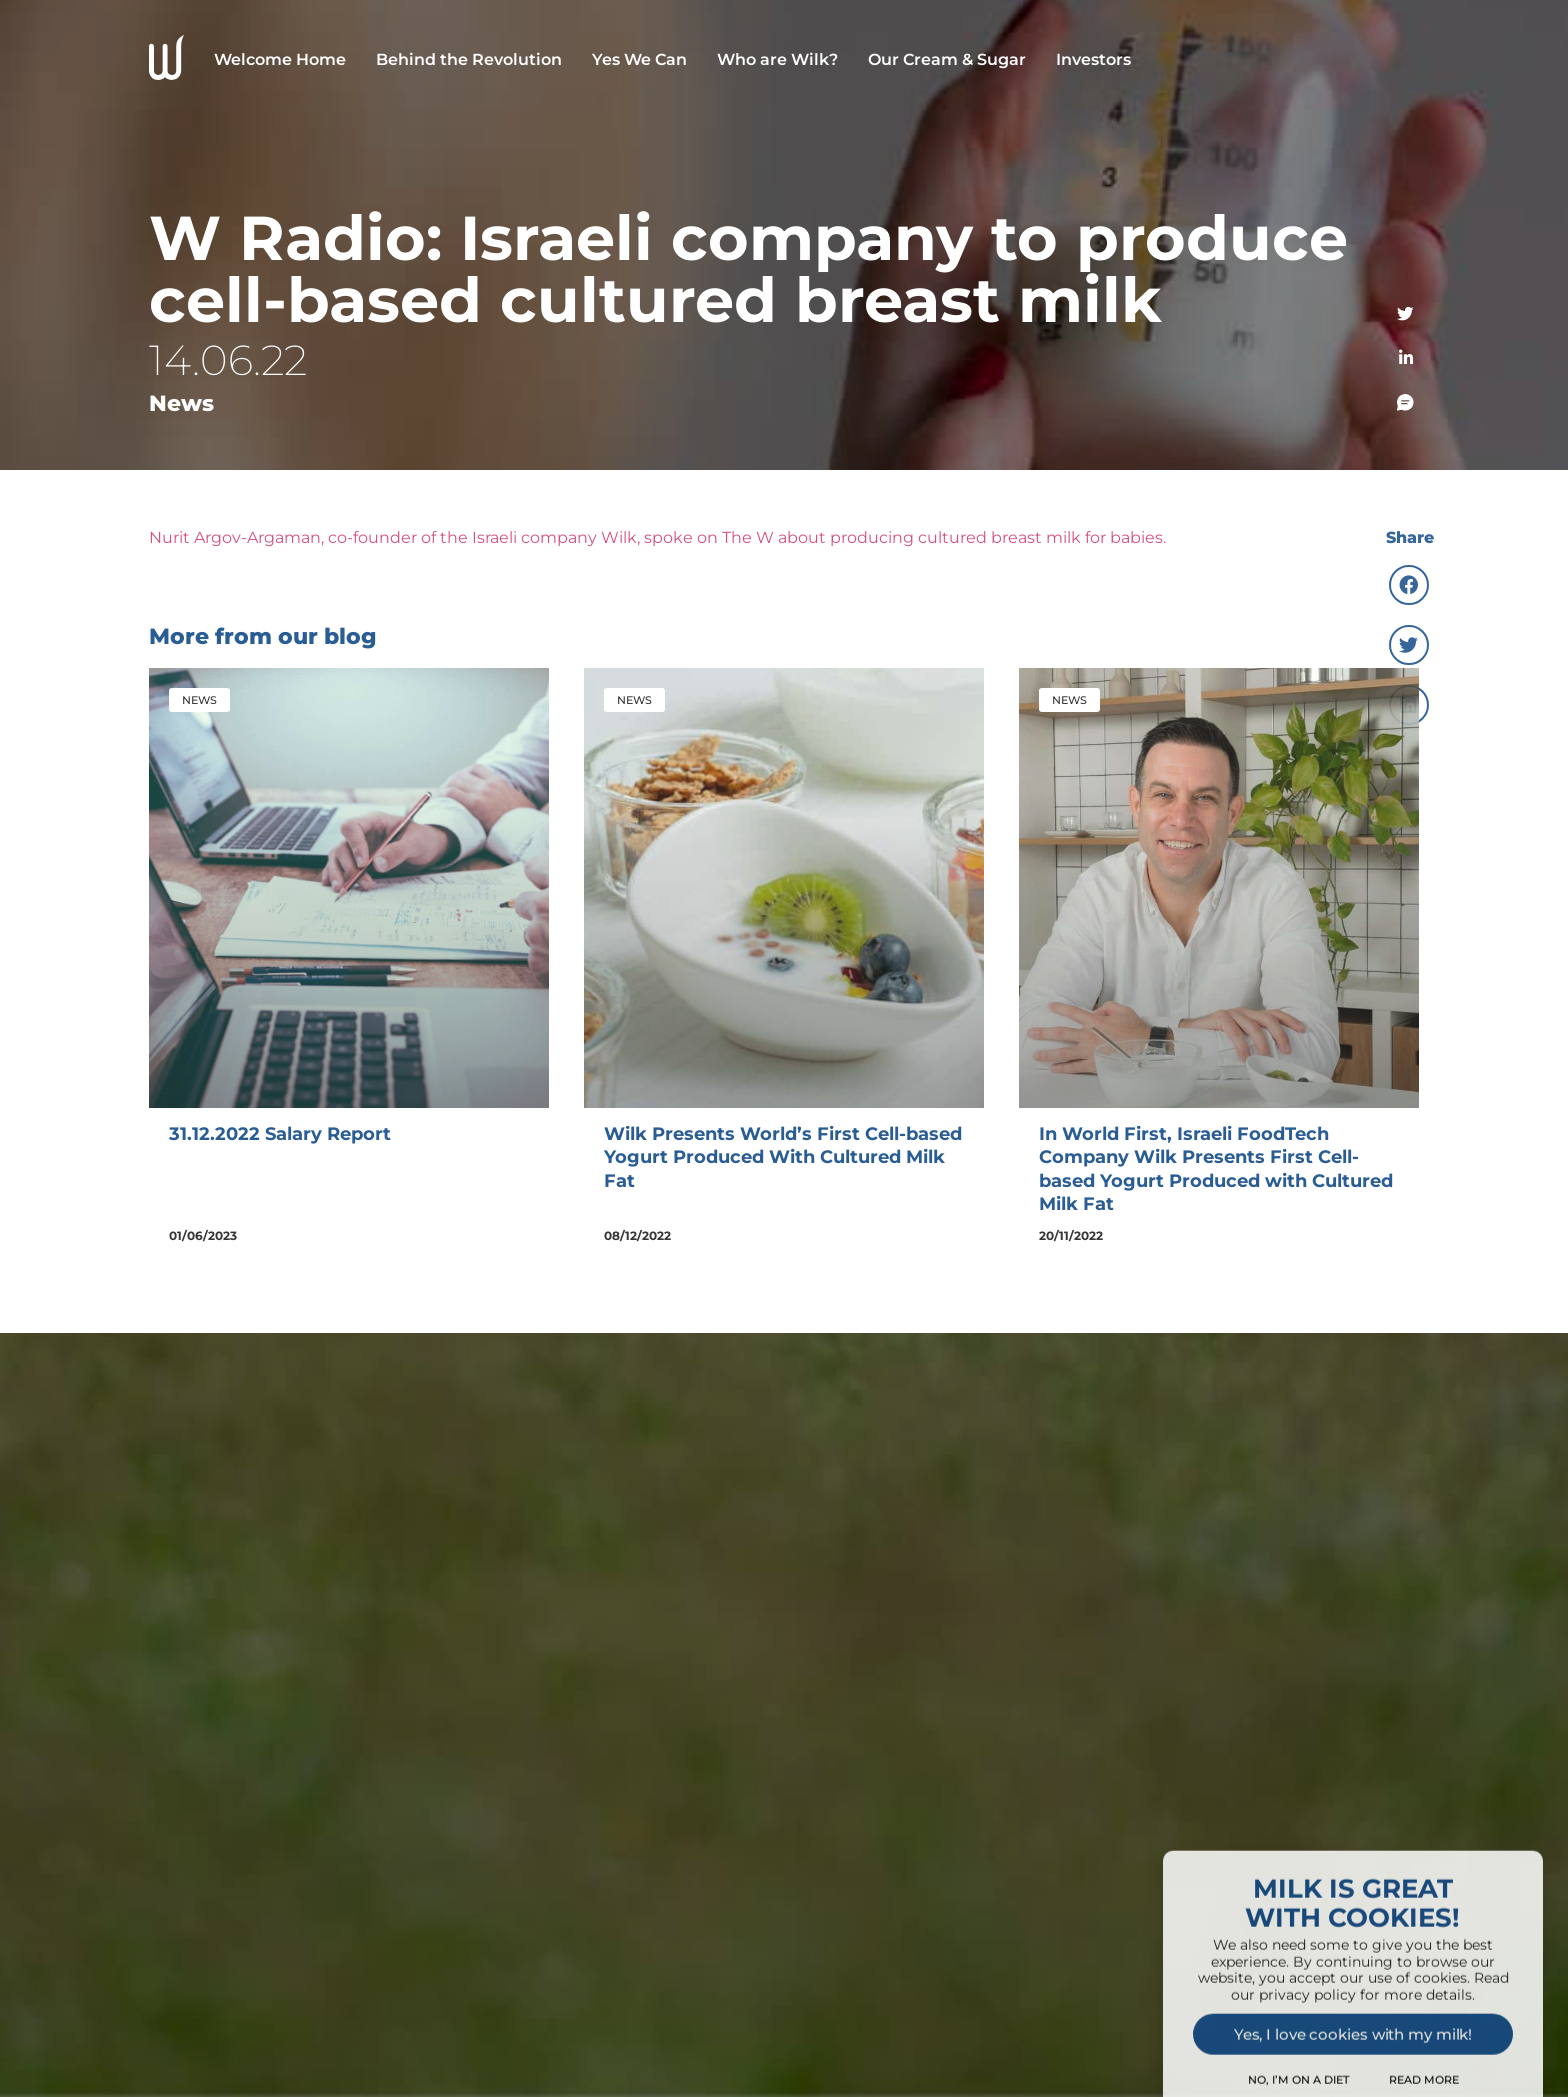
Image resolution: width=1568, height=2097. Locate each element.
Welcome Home (280, 59)
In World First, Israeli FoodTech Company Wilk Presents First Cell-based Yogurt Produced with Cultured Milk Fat (1216, 1169)
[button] (1409, 585)
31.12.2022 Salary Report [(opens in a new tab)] (280, 1134)
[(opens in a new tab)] (349, 888)
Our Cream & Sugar (947, 59)
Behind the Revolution (469, 59)
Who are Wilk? (777, 59)
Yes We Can (639, 59)
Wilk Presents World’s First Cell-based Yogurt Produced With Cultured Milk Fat (783, 1157)
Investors (1093, 59)
